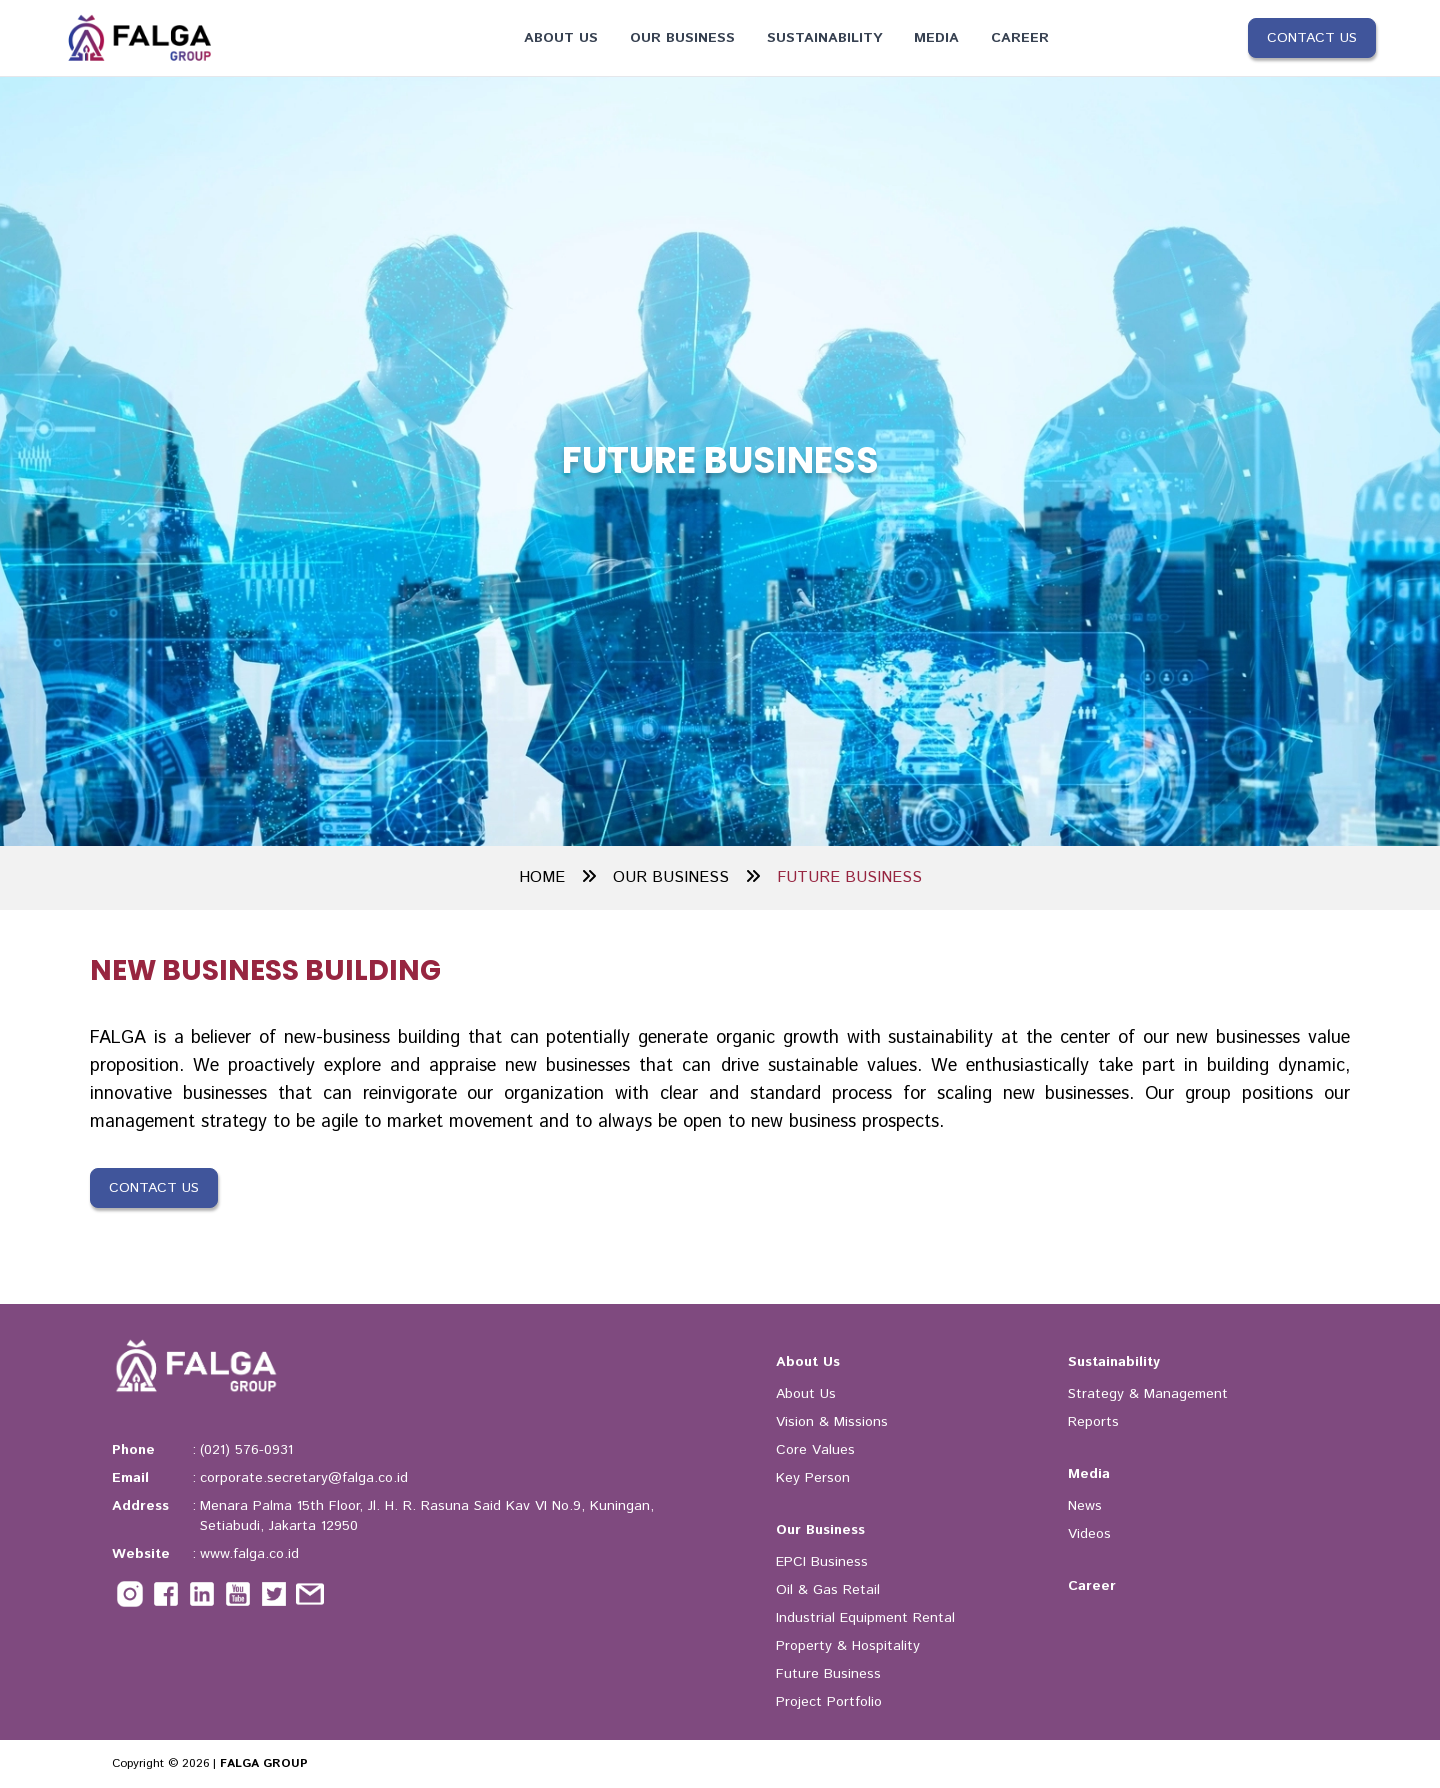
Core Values (815, 1450)
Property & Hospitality (848, 1646)
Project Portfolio (829, 1702)
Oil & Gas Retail (828, 1590)
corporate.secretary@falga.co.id (304, 1478)
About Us (561, 38)
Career (1020, 38)
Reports (1093, 1422)
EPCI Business (822, 1562)
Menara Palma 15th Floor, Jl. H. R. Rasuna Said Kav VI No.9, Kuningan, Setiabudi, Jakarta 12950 (427, 1516)
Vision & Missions (832, 1422)
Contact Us (1312, 38)
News (1085, 1506)
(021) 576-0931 (246, 1450)
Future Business (828, 1674)
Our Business (682, 38)
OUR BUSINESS (687, 877)
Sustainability (824, 38)
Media (936, 38)
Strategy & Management (1148, 1394)
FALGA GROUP (264, 1763)
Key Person (813, 1478)
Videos (1089, 1534)
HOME (558, 877)
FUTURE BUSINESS (849, 877)
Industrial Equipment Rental (865, 1618)
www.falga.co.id (249, 1554)
